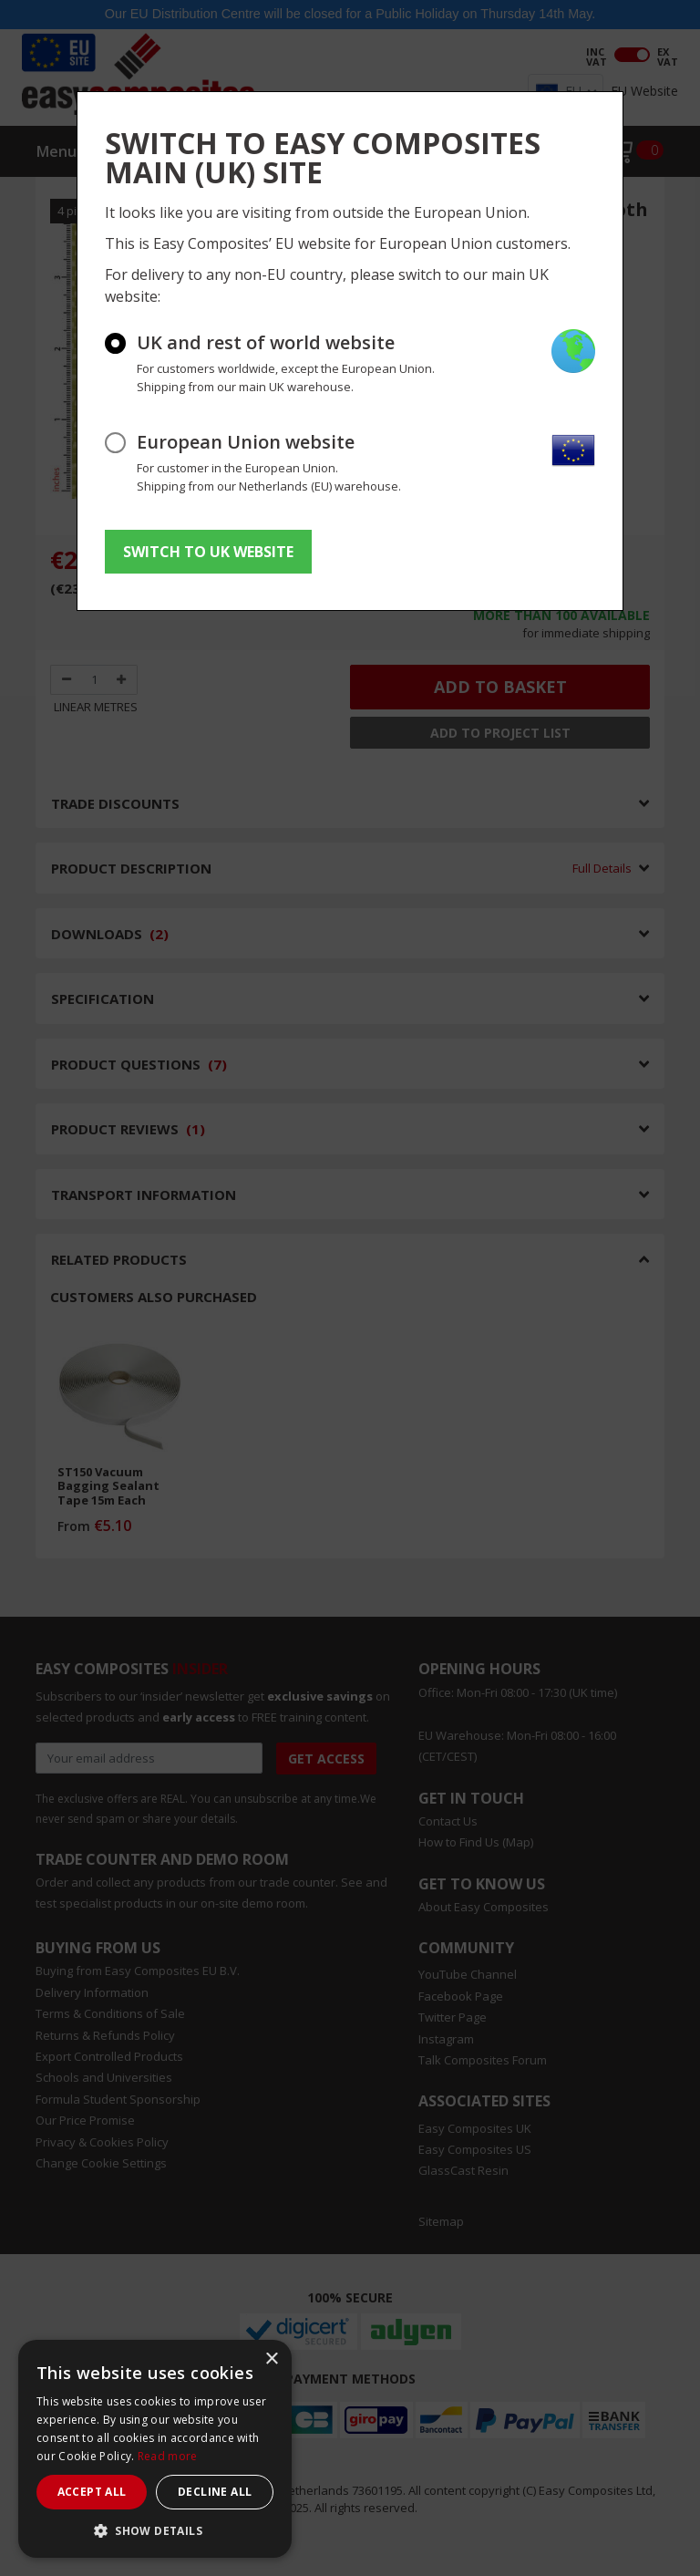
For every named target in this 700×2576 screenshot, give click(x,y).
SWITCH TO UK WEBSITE (208, 552)
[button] (154, 2530)
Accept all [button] (92, 2491)
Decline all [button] (215, 2491)
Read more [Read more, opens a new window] (168, 2456)
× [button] (271, 2359)
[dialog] (155, 2449)
